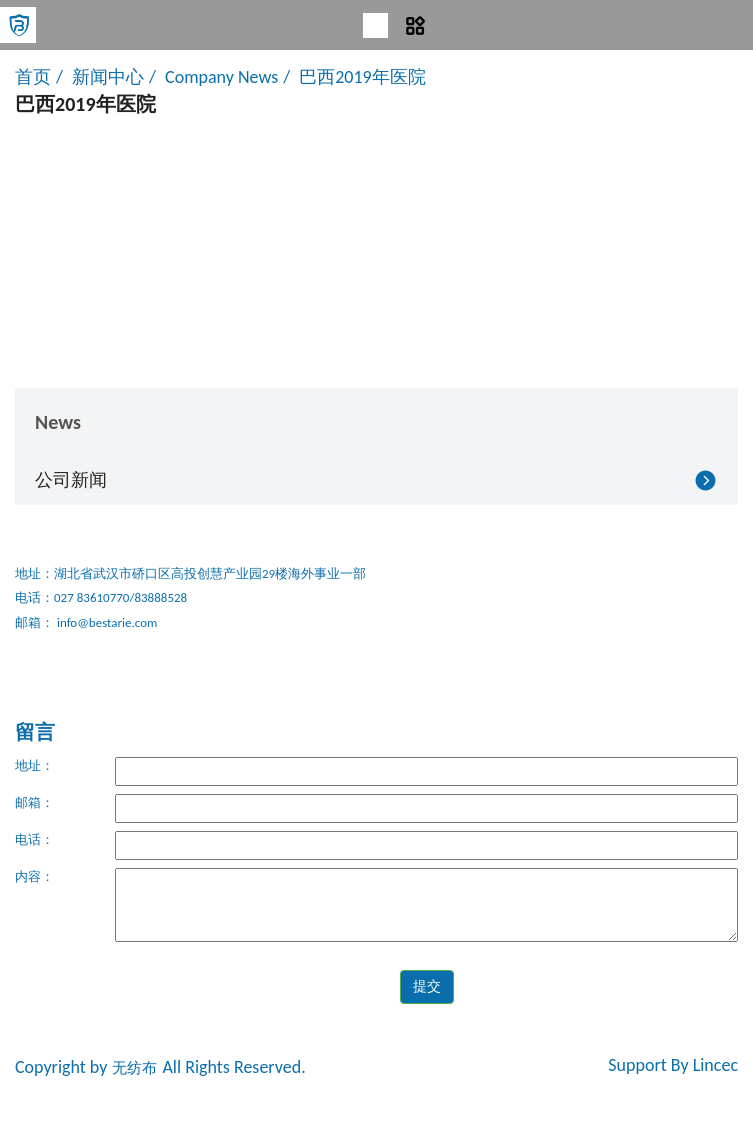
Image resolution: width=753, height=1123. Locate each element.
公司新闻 (71, 480)
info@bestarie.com (105, 622)
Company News (221, 77)
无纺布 (134, 1068)
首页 (33, 77)
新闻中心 (108, 77)
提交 (427, 986)
